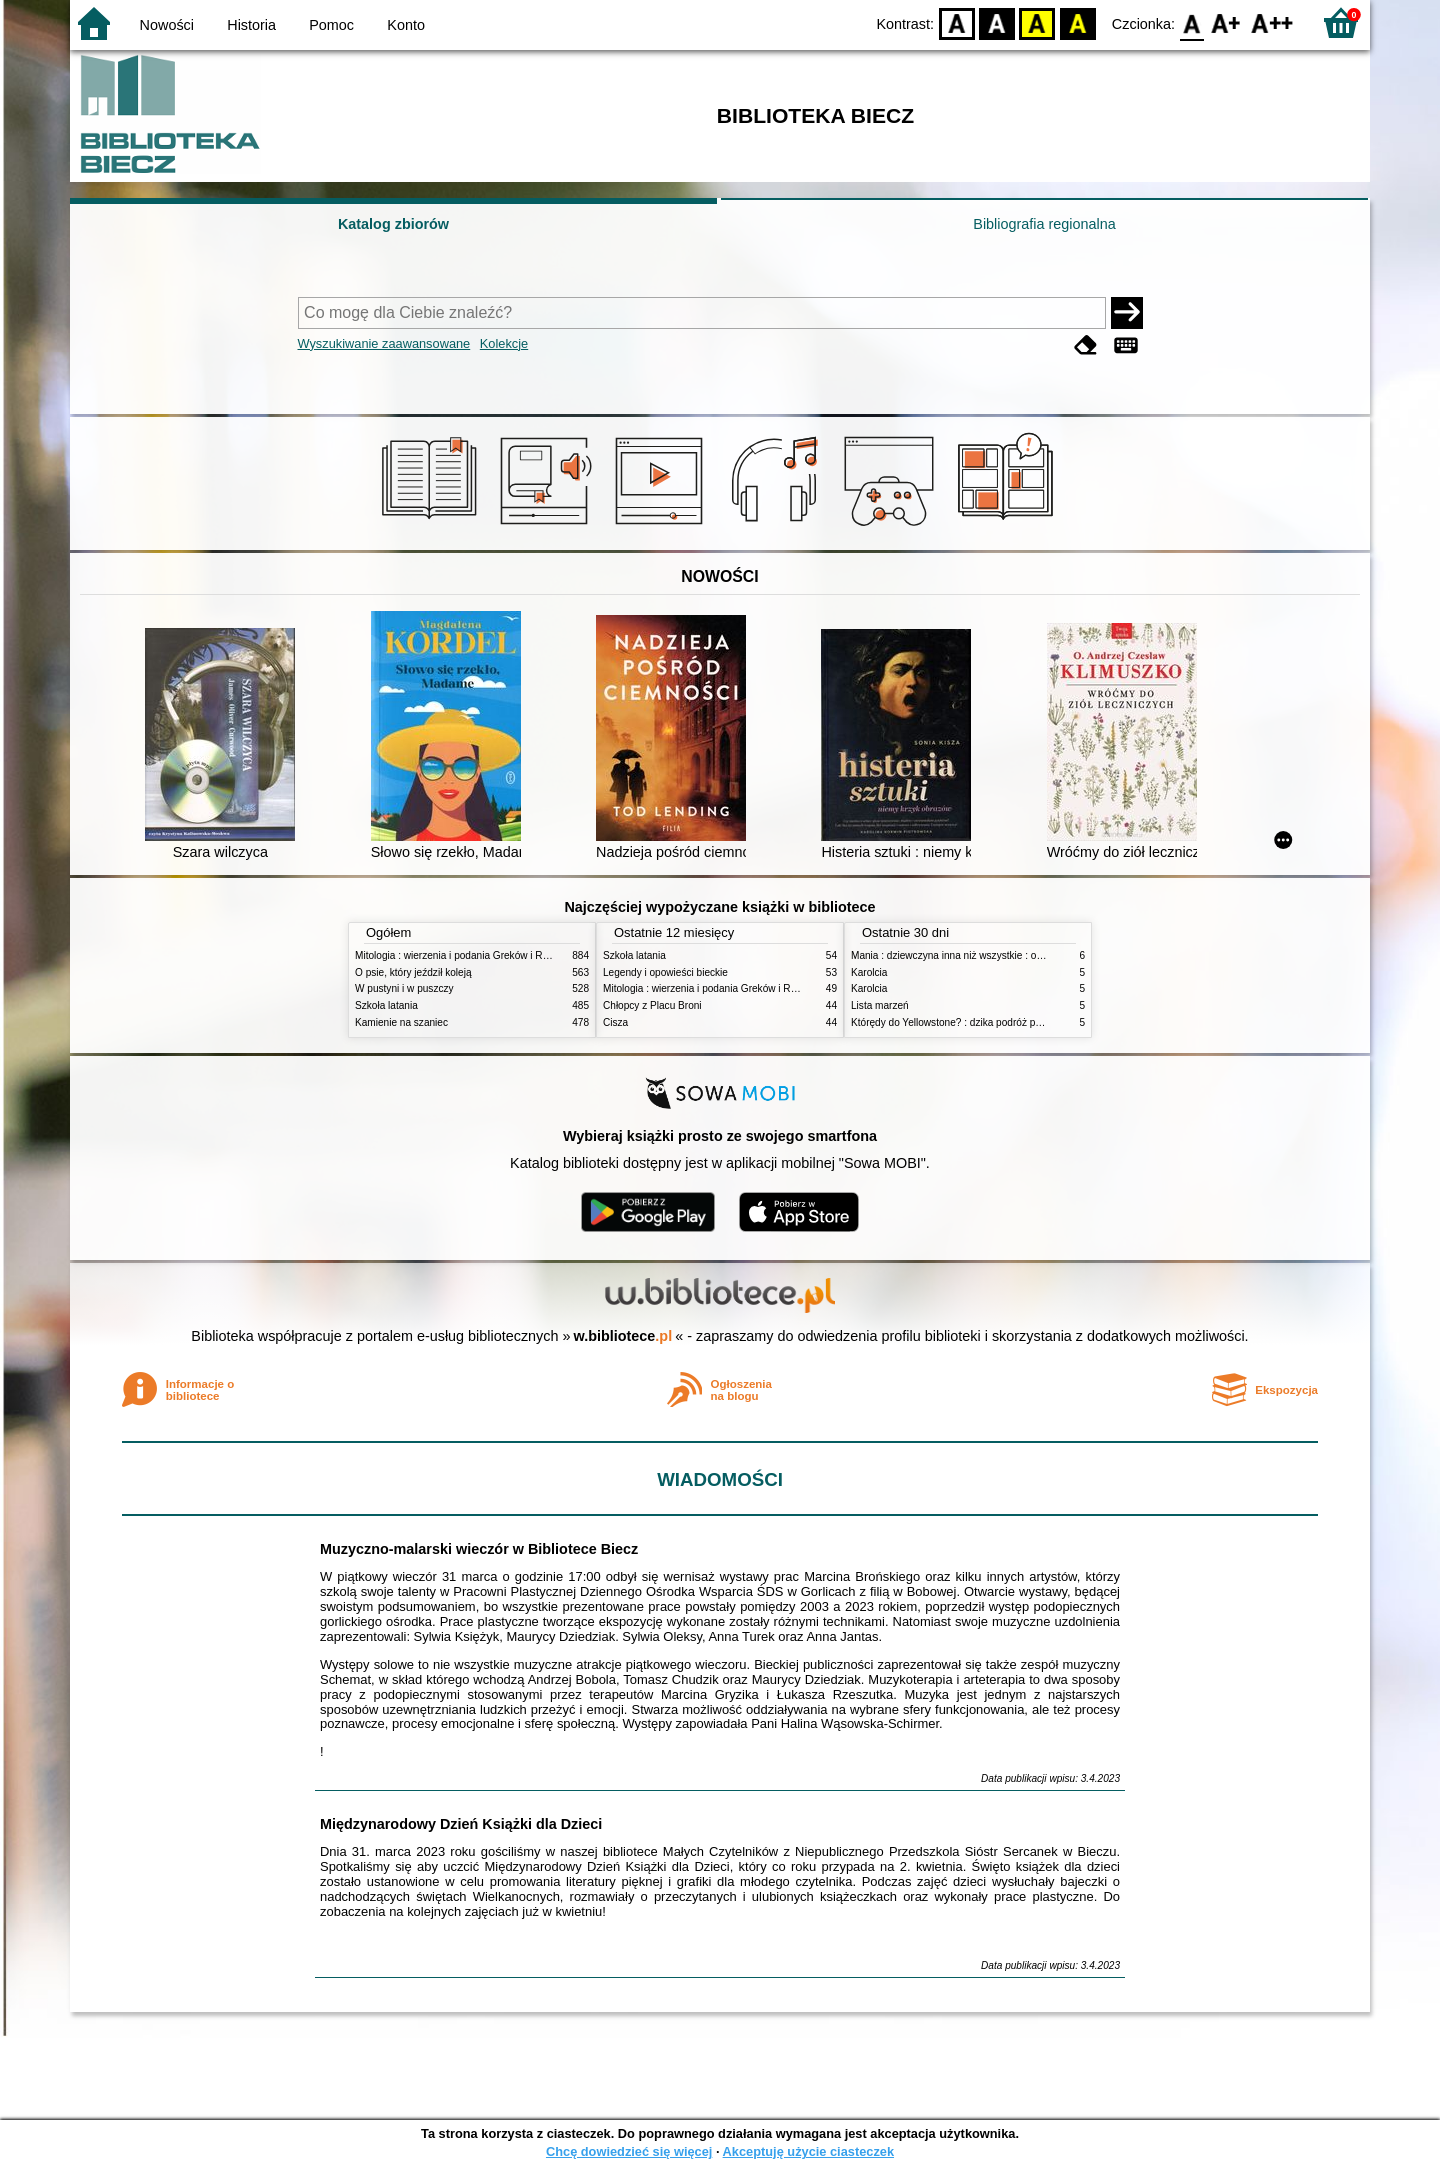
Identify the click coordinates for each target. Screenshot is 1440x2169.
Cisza (615, 1022)
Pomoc (331, 25)
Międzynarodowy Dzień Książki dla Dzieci (461, 1824)
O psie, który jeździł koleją (413, 972)
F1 (1226, 22)
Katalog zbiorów (393, 224)
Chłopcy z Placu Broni (652, 1005)
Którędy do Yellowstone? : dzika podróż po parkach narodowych (994, 1022)
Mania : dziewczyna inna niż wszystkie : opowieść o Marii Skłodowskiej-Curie (1022, 955)
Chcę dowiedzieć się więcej (629, 2151)
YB (1037, 22)
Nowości (167, 25)
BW (997, 22)
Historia (251, 25)
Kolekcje (504, 343)
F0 (1191, 22)
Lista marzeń (880, 1005)
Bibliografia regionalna (1044, 224)
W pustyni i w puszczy (404, 988)
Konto (406, 25)
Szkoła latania (386, 1005)
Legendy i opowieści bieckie (665, 972)
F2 (1272, 22)
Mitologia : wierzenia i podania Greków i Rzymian (465, 955)
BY (1077, 22)
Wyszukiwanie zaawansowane (384, 343)
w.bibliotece (623, 1336)
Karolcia (869, 972)
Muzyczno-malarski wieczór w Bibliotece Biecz (479, 1549)
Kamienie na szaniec (401, 1022)
